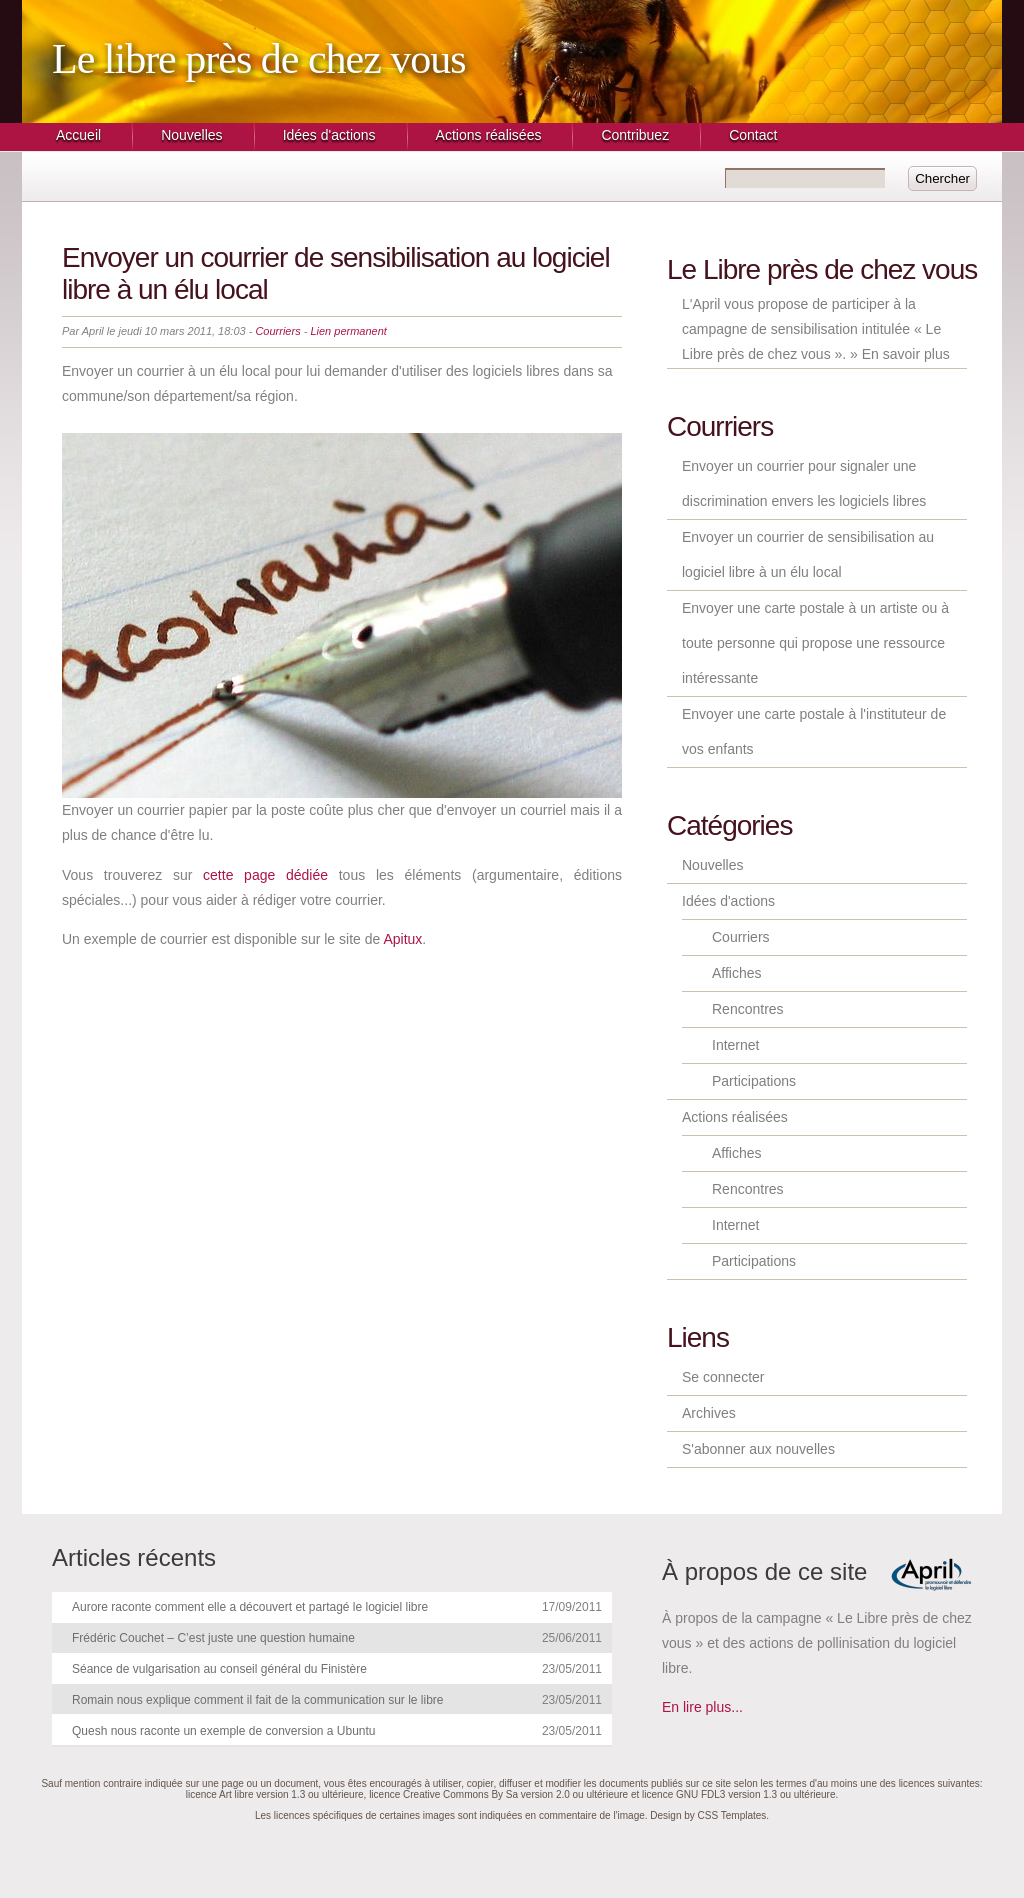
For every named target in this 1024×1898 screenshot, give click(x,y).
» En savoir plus (900, 354)
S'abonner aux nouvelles (758, 1449)
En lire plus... (702, 1707)
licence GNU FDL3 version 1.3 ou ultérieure (738, 1794)
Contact (753, 135)
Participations (754, 1081)
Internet (735, 1045)
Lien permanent (348, 331)
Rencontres (748, 1009)
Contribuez (635, 135)
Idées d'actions (329, 135)
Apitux (402, 939)
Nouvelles (191, 135)
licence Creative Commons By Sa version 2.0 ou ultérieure (498, 1794)
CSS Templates (732, 1815)
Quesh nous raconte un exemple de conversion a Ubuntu (224, 1731)
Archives (709, 1413)
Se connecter (723, 1377)
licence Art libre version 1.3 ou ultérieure (275, 1794)
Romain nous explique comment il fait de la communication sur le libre (258, 1700)
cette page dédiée (265, 875)
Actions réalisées (489, 135)
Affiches (737, 973)
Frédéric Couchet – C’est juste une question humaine (213, 1638)
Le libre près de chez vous (259, 59)
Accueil (78, 135)
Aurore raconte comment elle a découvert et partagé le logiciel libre (250, 1607)
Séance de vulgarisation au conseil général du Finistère (219, 1669)
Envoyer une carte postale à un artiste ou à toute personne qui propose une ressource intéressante (815, 643)
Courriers (277, 331)
